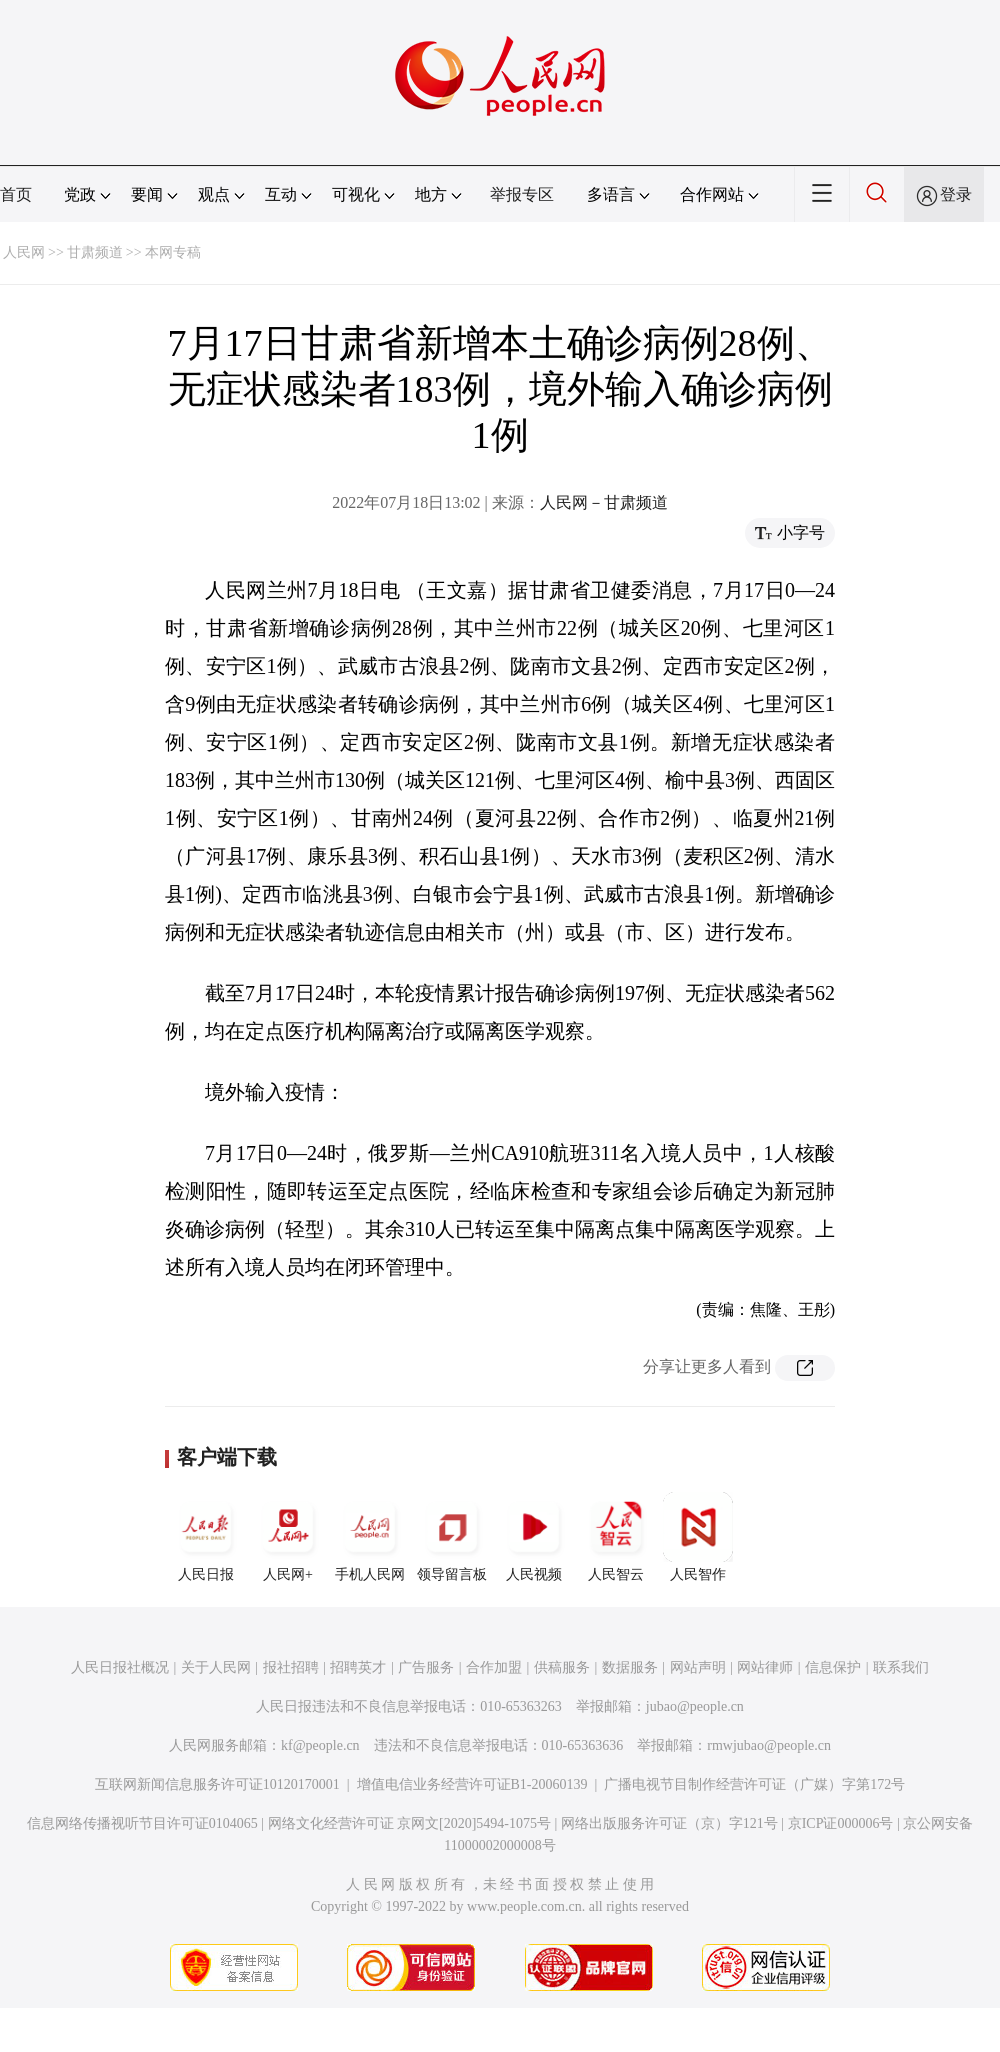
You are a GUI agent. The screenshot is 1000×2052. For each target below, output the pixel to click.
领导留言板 (452, 1537)
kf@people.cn (320, 1745)
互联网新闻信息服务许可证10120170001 (217, 1784)
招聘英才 (358, 1667)
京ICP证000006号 (841, 1823)
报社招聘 (291, 1667)
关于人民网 (216, 1667)
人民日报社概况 (120, 1667)
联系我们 (901, 1667)
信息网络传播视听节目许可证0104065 (142, 1823)
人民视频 (534, 1537)
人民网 (24, 252)
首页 (16, 194)
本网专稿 (173, 252)
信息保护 (833, 1667)
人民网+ (288, 1537)
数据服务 (630, 1667)
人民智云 (616, 1537)
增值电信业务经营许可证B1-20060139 (472, 1784)
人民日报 (206, 1537)
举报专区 (522, 194)
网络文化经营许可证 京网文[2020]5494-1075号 (410, 1823)
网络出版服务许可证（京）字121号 (669, 1823)
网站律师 (765, 1667)
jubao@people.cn (695, 1706)
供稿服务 (562, 1667)
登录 (956, 194)
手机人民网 (370, 1537)
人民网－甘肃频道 (604, 502)
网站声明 (698, 1667)
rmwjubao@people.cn (769, 1745)
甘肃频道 (95, 252)
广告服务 (426, 1667)
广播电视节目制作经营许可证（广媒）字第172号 (754, 1784)
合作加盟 (494, 1667)
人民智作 (698, 1537)
